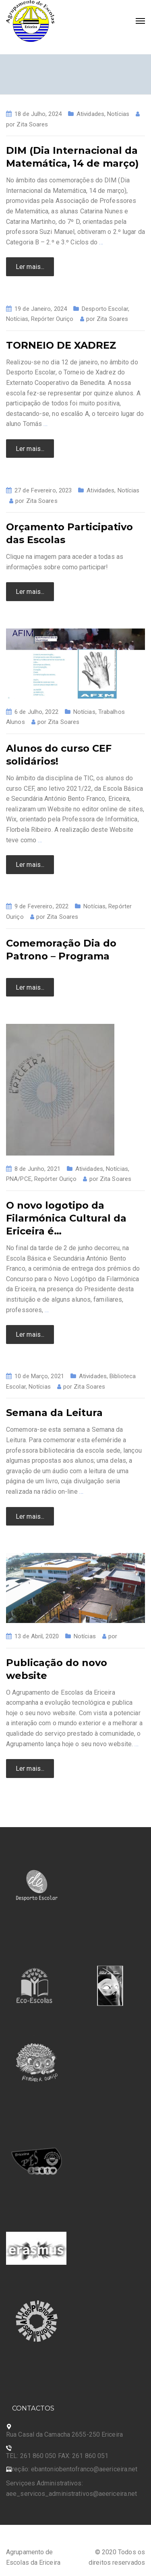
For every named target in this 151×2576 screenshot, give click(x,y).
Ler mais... (30, 267)
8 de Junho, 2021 (37, 1168)
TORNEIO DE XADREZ (61, 345)
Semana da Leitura (54, 1412)
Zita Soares (32, 124)
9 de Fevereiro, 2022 (41, 906)
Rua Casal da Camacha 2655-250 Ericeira (64, 2434)
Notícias (118, 114)
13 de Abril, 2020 (36, 1636)
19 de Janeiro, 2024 (40, 308)
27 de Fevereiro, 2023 (43, 490)
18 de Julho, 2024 (38, 114)
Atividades (90, 114)
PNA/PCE (18, 1179)
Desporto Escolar (105, 308)
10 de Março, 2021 (39, 1376)
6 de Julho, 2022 (36, 711)
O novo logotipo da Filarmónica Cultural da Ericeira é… (66, 1218)
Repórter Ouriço (52, 319)
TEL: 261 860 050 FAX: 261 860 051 (57, 2456)
